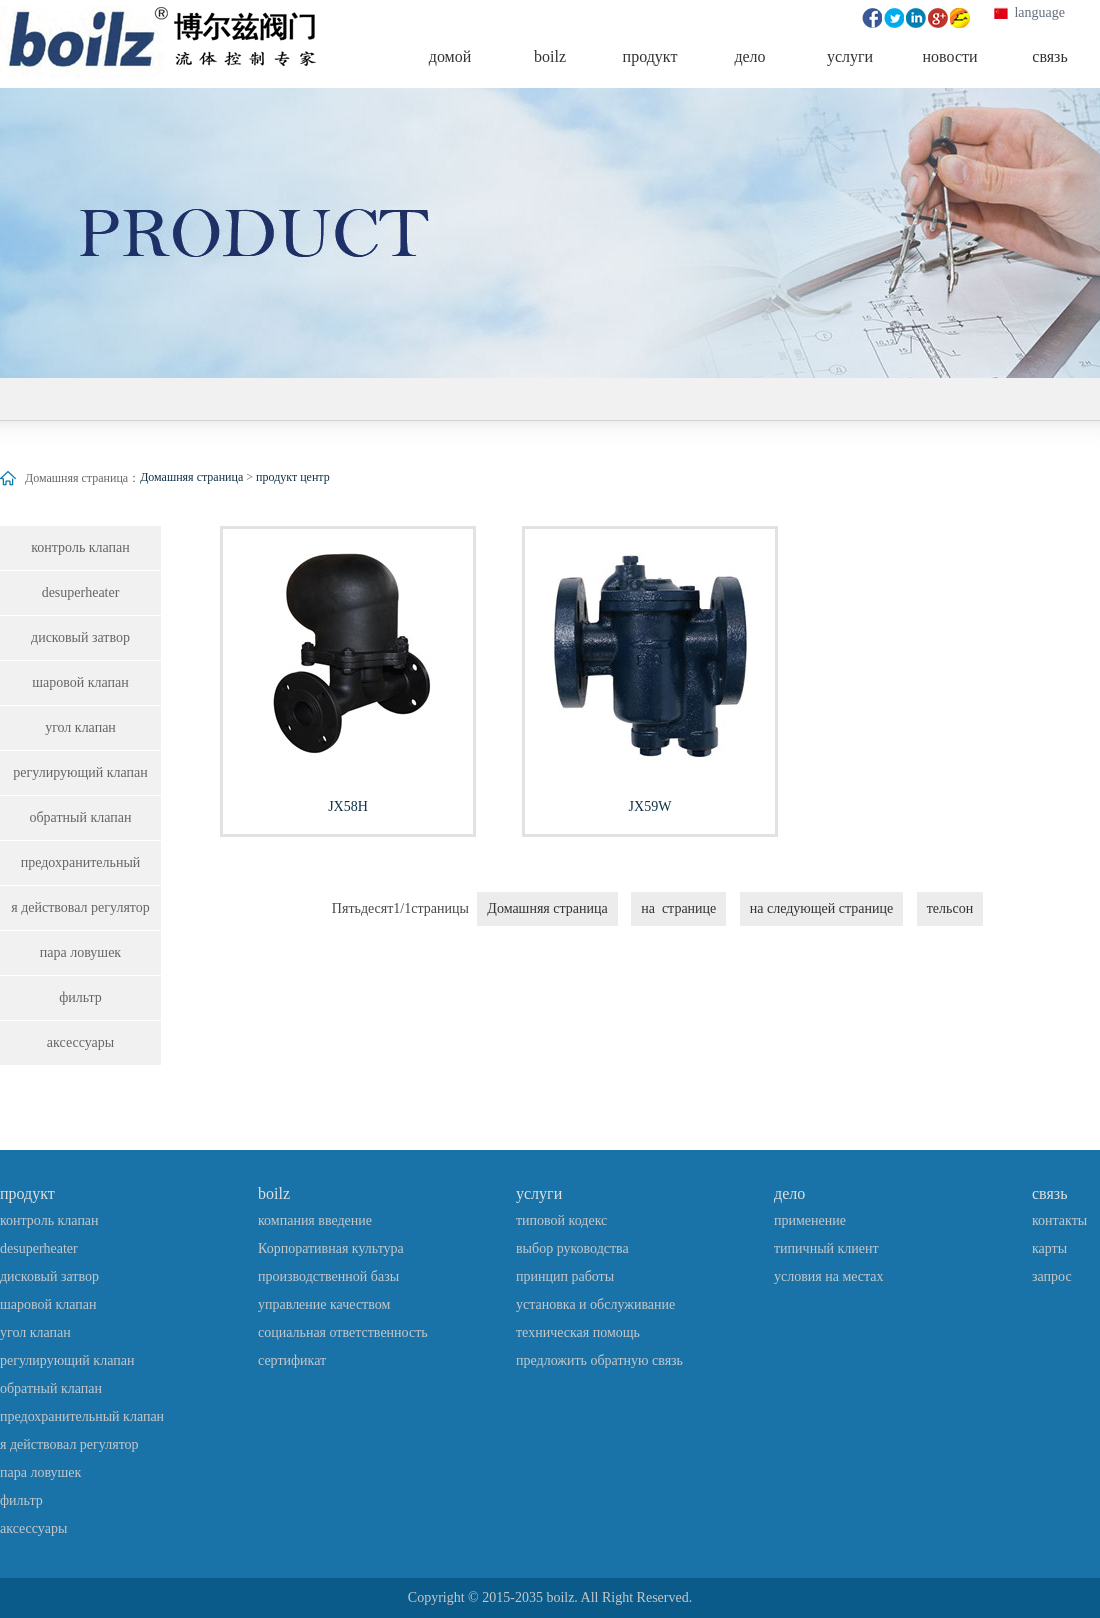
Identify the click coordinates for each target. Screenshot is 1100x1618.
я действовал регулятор (80, 907)
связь (1049, 1193)
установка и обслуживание (595, 1304)
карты (1049, 1248)
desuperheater (81, 592)
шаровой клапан (80, 682)
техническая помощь (578, 1332)
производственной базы (328, 1276)
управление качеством (324, 1304)
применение (810, 1220)
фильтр (80, 997)
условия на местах (829, 1276)
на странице (678, 908)
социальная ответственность (343, 1332)
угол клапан (80, 727)
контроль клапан (80, 547)
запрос (1052, 1276)
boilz (274, 1193)
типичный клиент (826, 1248)
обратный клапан (81, 817)
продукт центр (293, 477)
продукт (27, 1193)
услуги (539, 1193)
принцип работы (565, 1276)
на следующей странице (821, 908)
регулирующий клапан (80, 772)
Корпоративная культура (331, 1248)
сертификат (292, 1360)
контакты (1059, 1220)
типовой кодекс (561, 1220)
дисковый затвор (80, 637)
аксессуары (80, 1042)
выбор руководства (572, 1248)
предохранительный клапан (81, 870)
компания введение (315, 1220)
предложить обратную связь (599, 1360)
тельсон (950, 908)
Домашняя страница (191, 477)
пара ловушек (80, 952)
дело (789, 1193)
